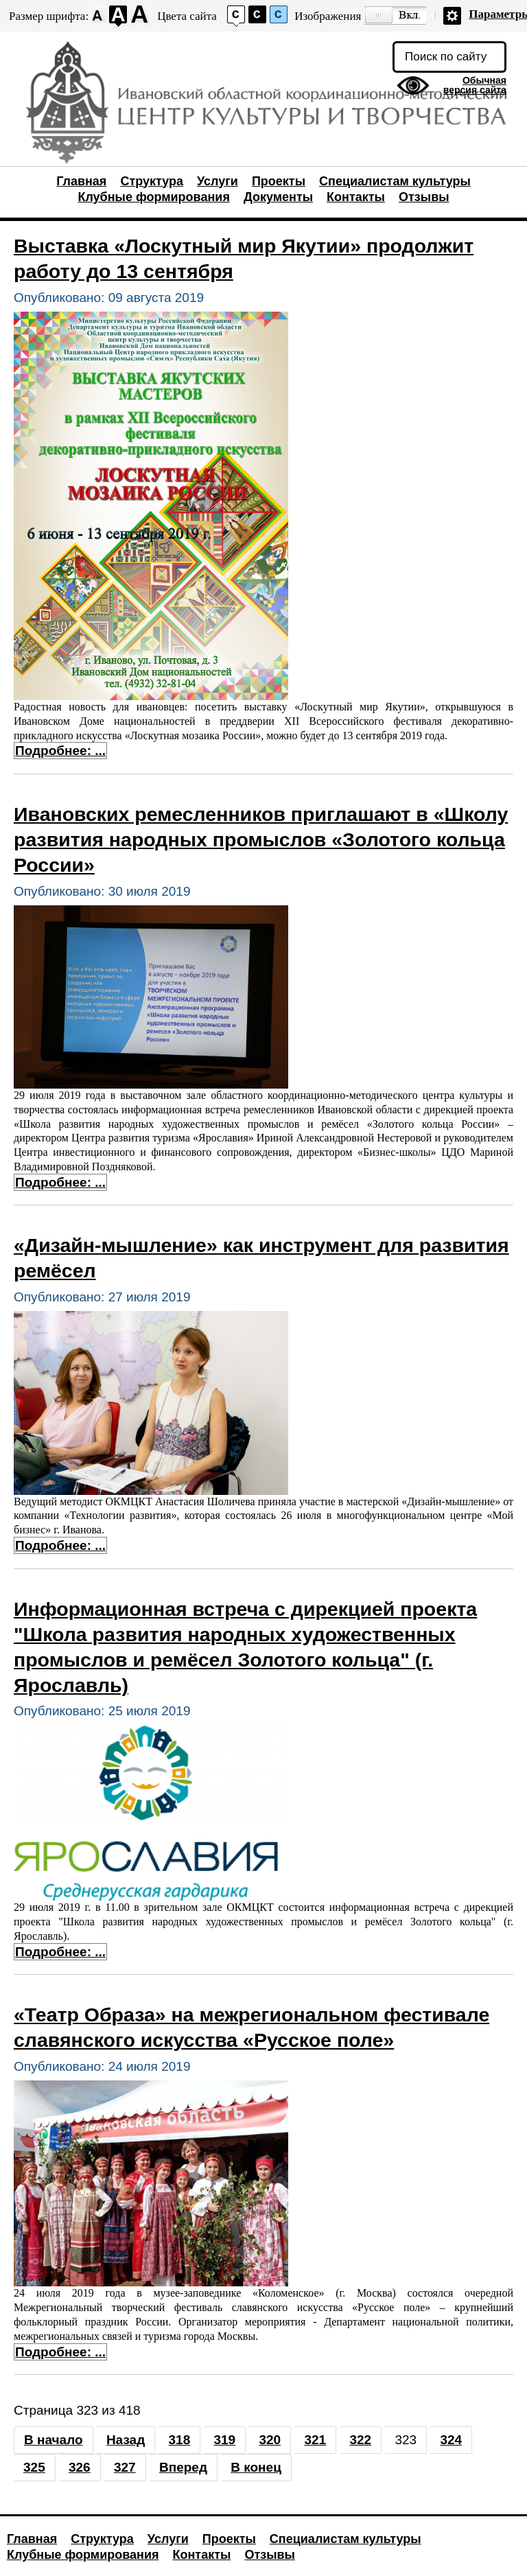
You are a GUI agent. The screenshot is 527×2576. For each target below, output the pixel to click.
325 (34, 2467)
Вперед (183, 2467)
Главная (81, 181)
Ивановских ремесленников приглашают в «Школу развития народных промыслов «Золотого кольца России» (261, 839)
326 (80, 2467)
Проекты (278, 181)
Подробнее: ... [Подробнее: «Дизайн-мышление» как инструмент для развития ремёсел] (60, 1545)
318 (180, 2440)
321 (315, 2440)
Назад (125, 2440)
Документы (278, 197)
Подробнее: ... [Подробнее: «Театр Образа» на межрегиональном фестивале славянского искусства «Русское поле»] (60, 2352)
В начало (53, 2440)
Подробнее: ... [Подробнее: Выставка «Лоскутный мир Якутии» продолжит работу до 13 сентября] (60, 750)
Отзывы (424, 197)
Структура (151, 181)
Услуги (217, 181)
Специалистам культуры (395, 181)
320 (270, 2440)
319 (224, 2440)
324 (451, 2440)
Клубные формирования (153, 197)
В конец (256, 2467)
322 (360, 2440)
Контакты (356, 197)
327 (125, 2467)
